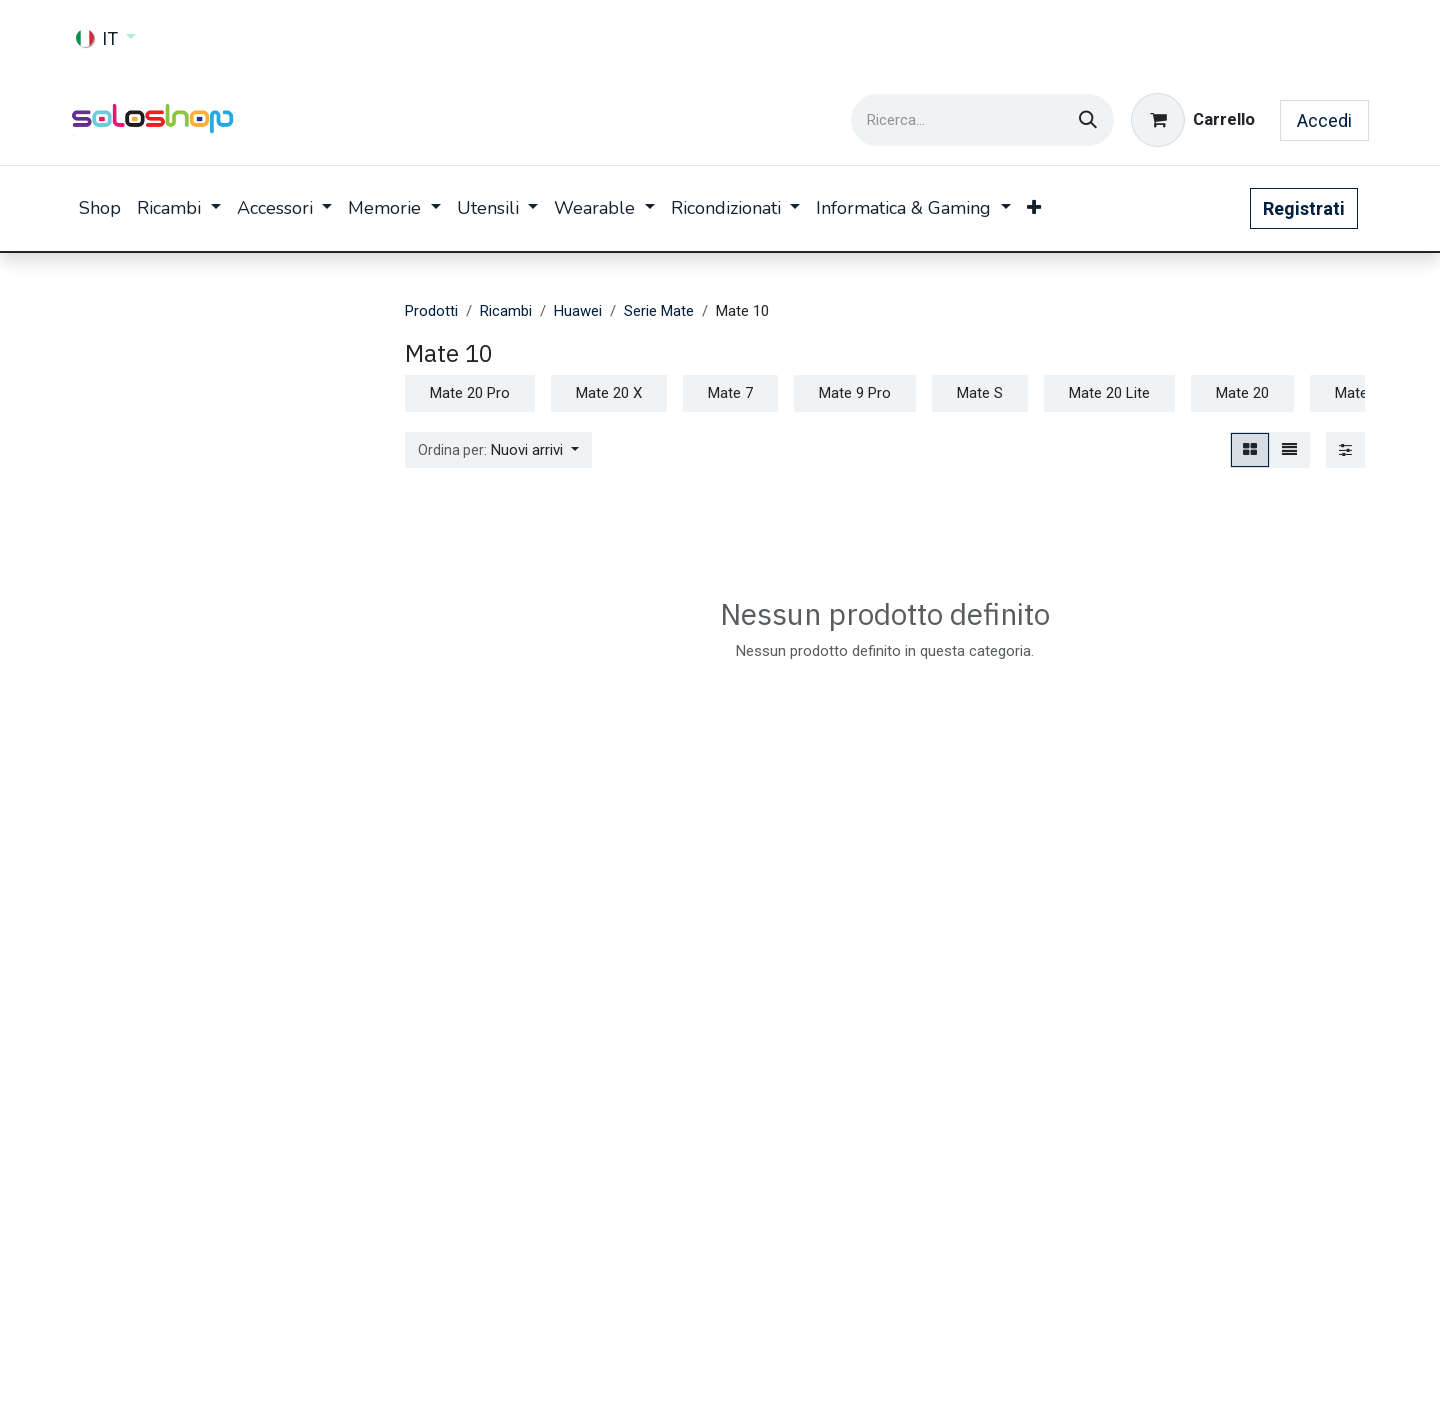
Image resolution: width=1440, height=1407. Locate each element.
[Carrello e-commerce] (1193, 120)
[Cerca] (1088, 120)
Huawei (578, 311)
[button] (498, 450)
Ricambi (506, 311)
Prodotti (431, 311)
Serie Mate (659, 311)
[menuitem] (100, 208)
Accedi (1324, 120)
